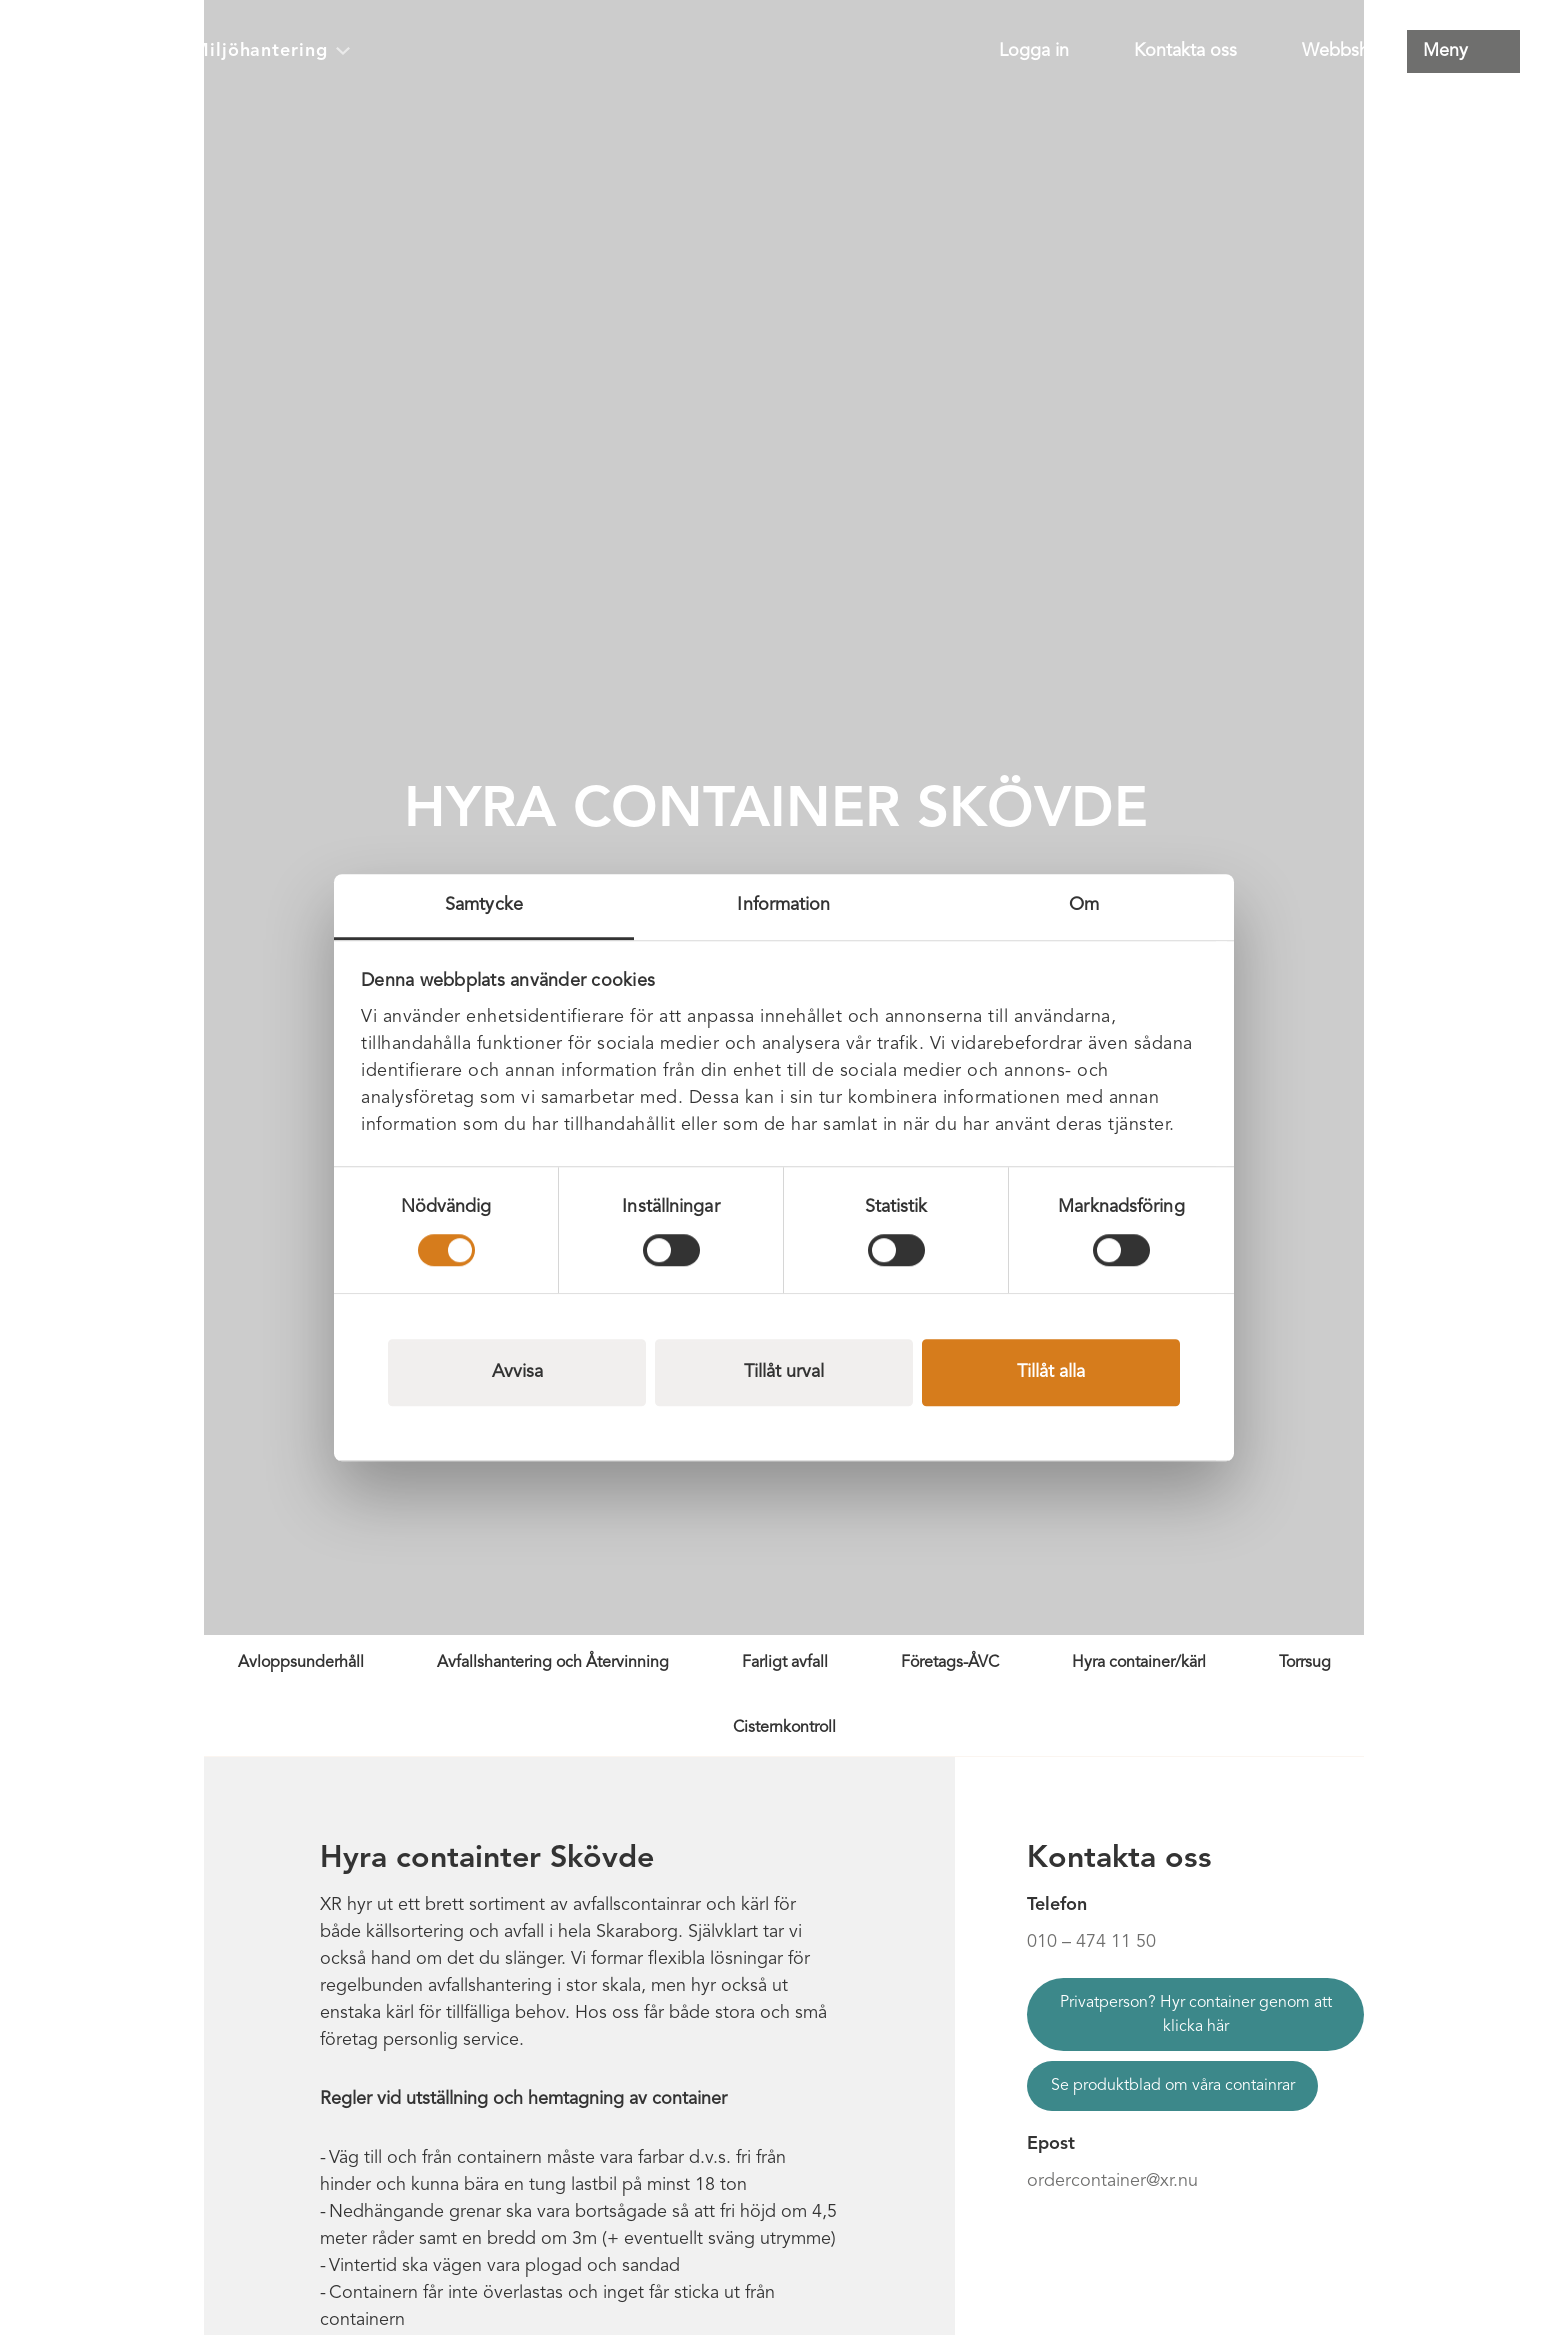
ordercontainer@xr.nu (1112, 2181)
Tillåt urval (784, 1372)
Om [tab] (1084, 905)
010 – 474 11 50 (1091, 1942)
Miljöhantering (271, 51)
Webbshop (1346, 51)
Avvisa (517, 1372)
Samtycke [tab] (484, 905)
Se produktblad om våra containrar (1173, 2086)
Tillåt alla (1051, 1372)
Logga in (1034, 51)
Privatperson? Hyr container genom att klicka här (1196, 2015)
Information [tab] (783, 905)
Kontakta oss (1185, 51)
